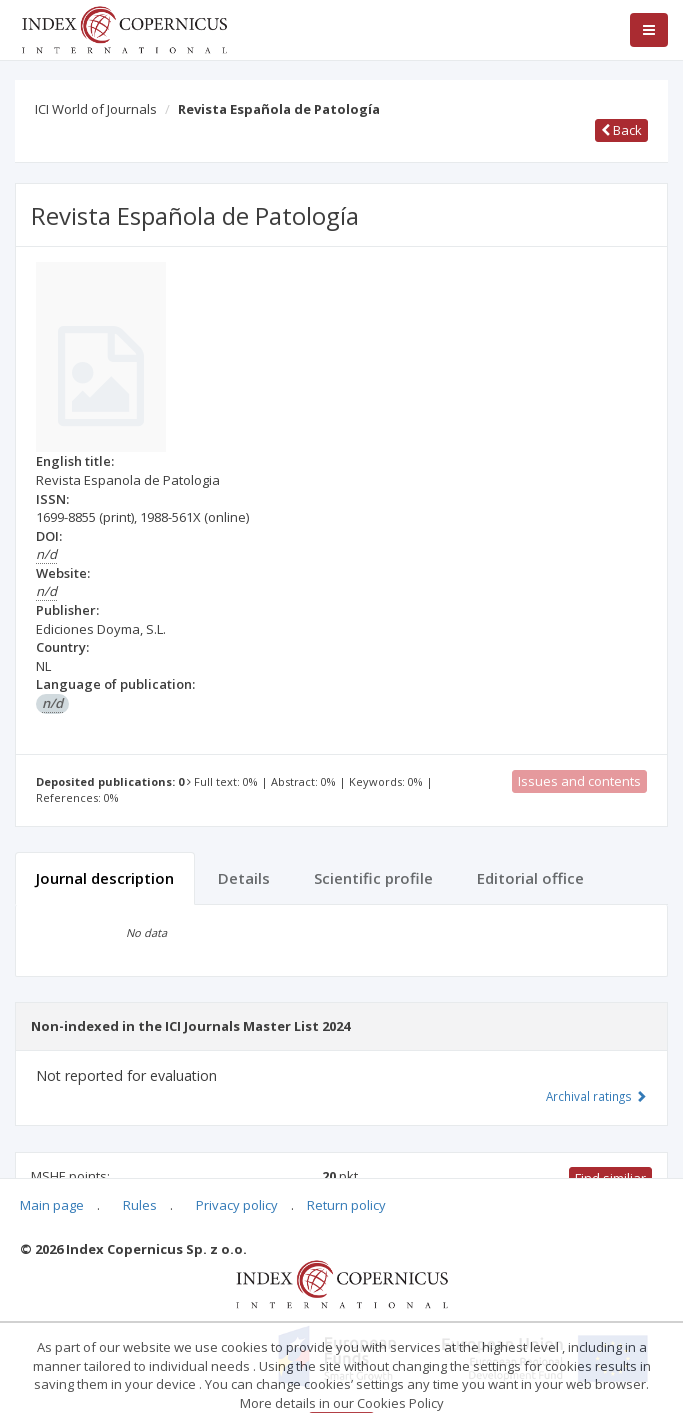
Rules (140, 1205)
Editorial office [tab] (530, 878)
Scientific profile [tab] (373, 878)
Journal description (105, 878)
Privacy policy (237, 1205)
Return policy (346, 1205)
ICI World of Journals (96, 109)
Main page (52, 1205)
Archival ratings (596, 1096)
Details (244, 878)
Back (621, 130)
